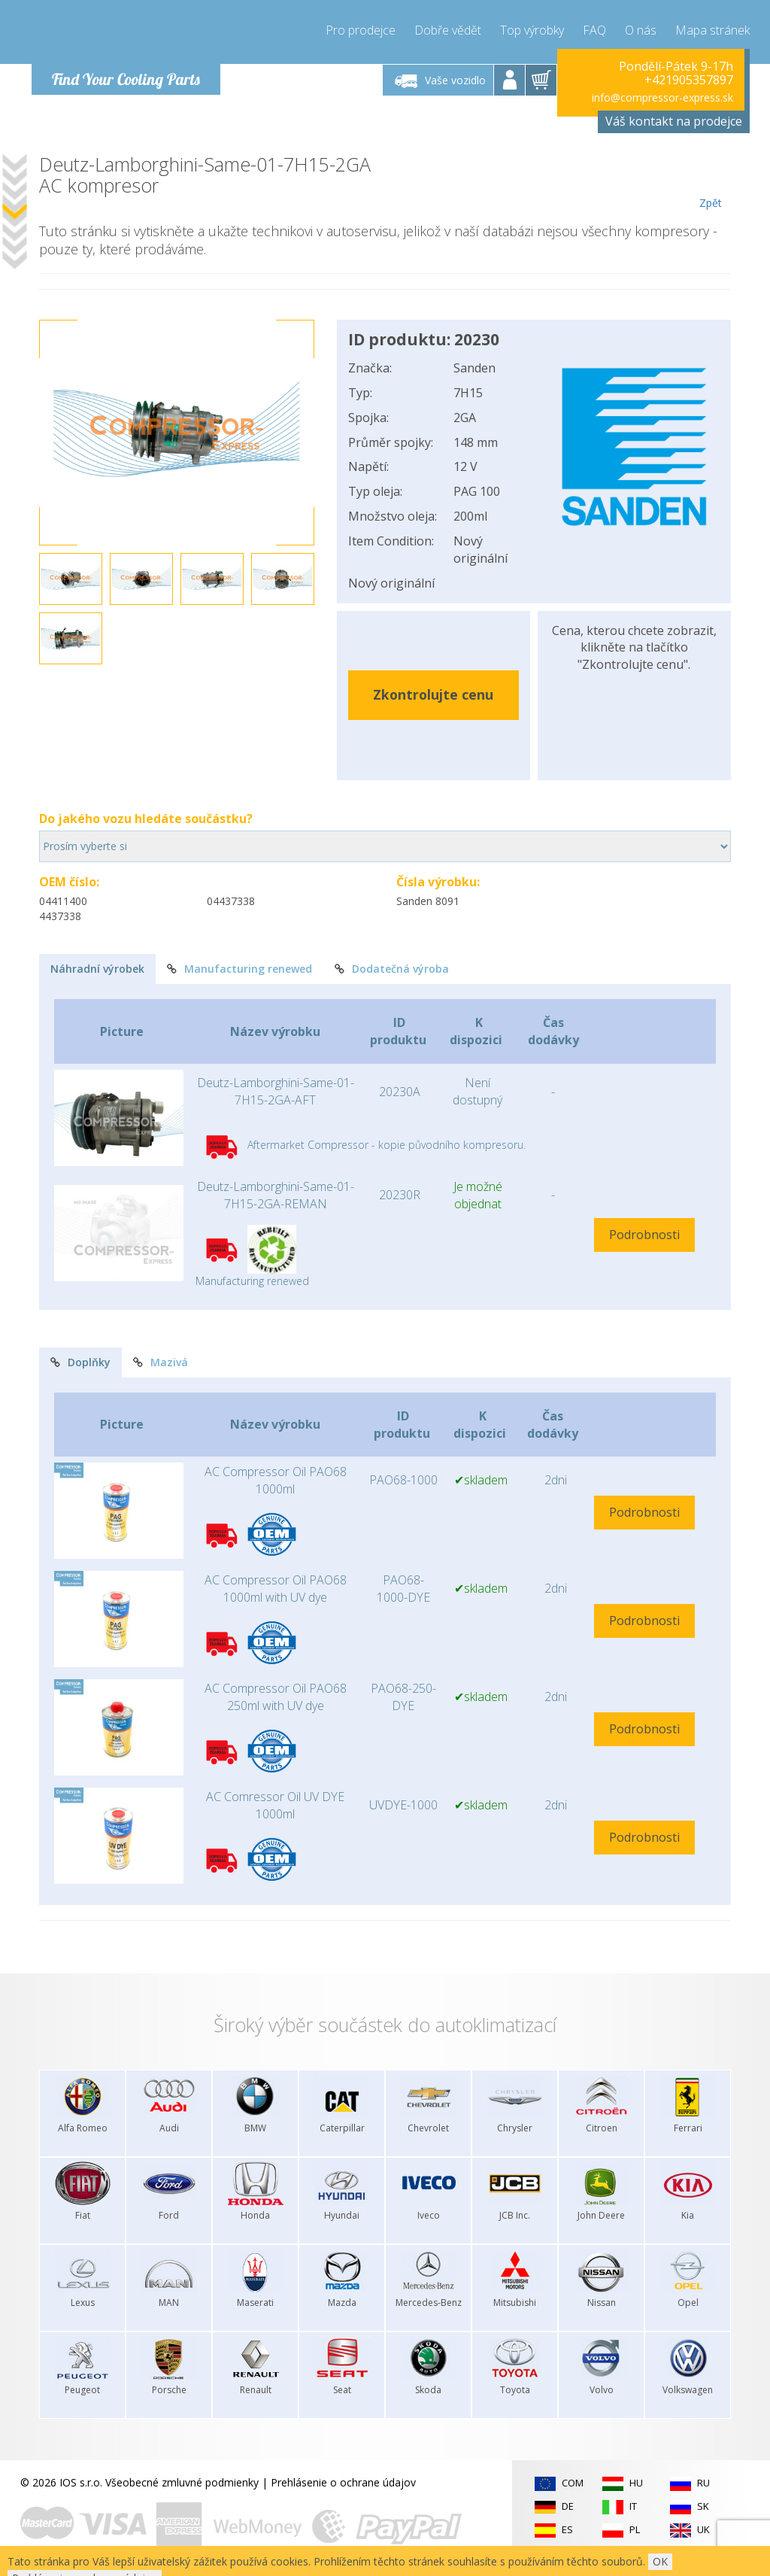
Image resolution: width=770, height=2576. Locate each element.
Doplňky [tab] (80, 1362)
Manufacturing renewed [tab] (239, 968)
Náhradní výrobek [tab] (97, 968)
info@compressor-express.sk (662, 97)
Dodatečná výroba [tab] (392, 968)
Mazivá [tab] (160, 1362)
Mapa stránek (712, 30)
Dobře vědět (447, 30)
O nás (640, 30)
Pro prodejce (361, 30)
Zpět (710, 182)
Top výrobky (532, 30)
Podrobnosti (644, 1234)
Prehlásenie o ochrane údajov (343, 2482)
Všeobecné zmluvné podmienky (182, 2482)
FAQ (594, 30)
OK (660, 2561)
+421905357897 (688, 79)
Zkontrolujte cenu (433, 694)
